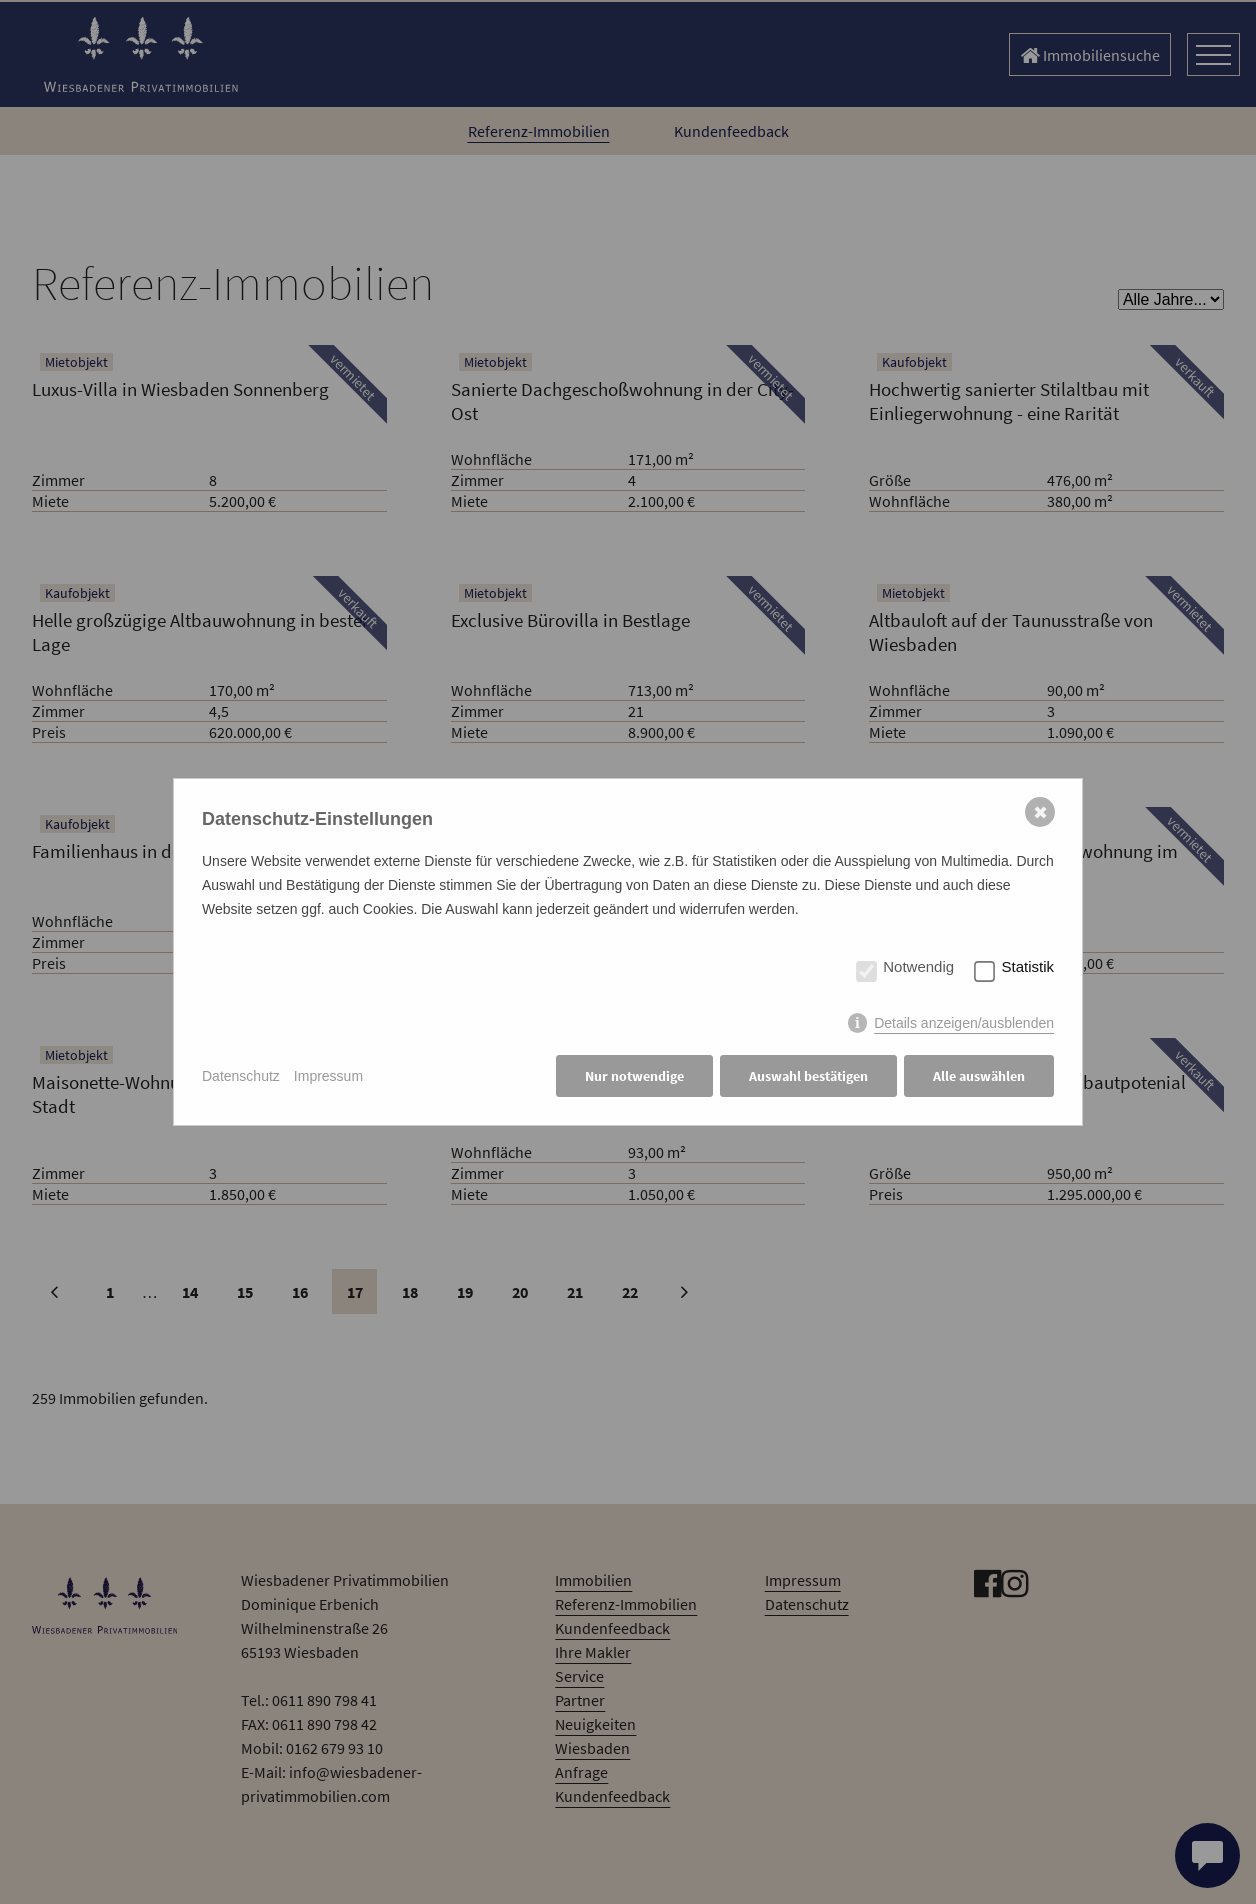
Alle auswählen (979, 1076)
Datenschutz (241, 1076)
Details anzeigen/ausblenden (964, 1023)
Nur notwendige (634, 1076)
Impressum (328, 1076)
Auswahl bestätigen (808, 1076)
